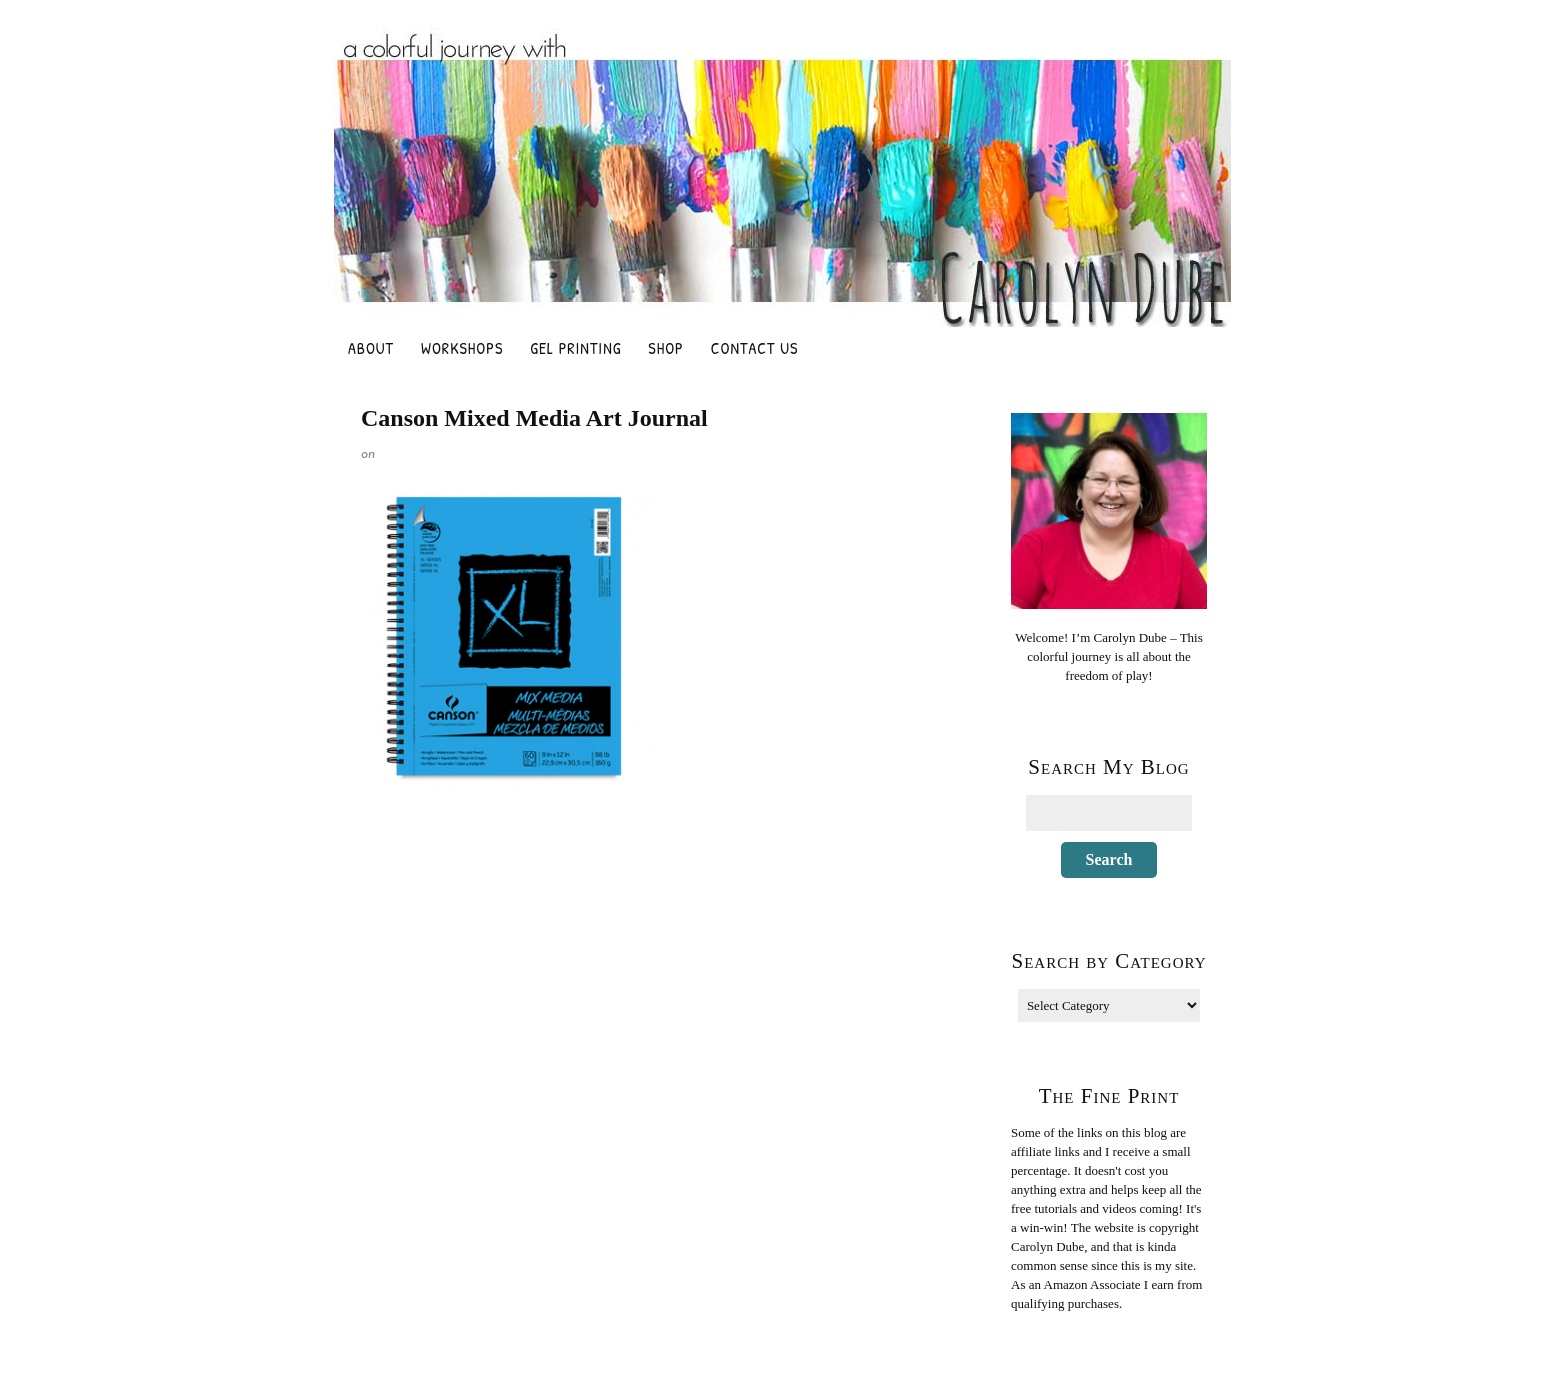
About (371, 348)
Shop (665, 348)
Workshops (462, 348)
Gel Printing (575, 348)
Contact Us (755, 348)
